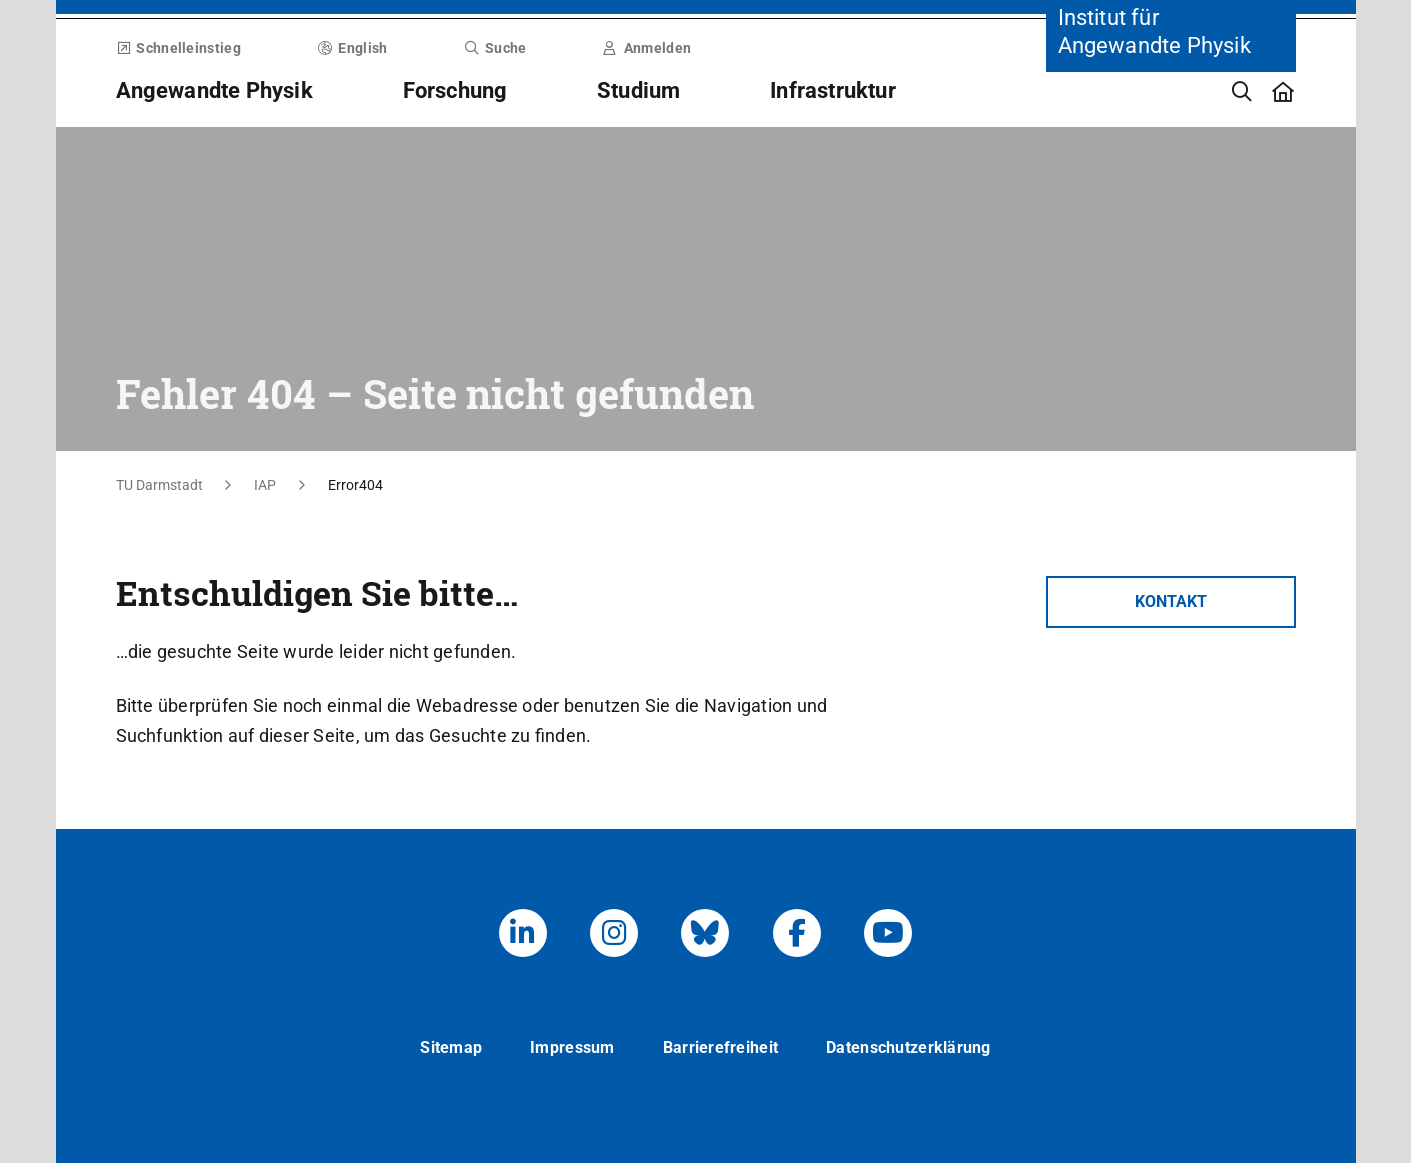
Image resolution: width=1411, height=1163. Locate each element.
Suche (495, 48)
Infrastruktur (833, 90)
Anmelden (647, 48)
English (353, 48)
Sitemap (451, 1047)
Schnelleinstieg (178, 48)
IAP (265, 485)
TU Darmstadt (159, 485)
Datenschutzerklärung (908, 1047)
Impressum (572, 1047)
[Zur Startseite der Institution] (1171, 190)
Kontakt (1171, 601)
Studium (638, 90)
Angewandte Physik (214, 90)
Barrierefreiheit (720, 1047)
